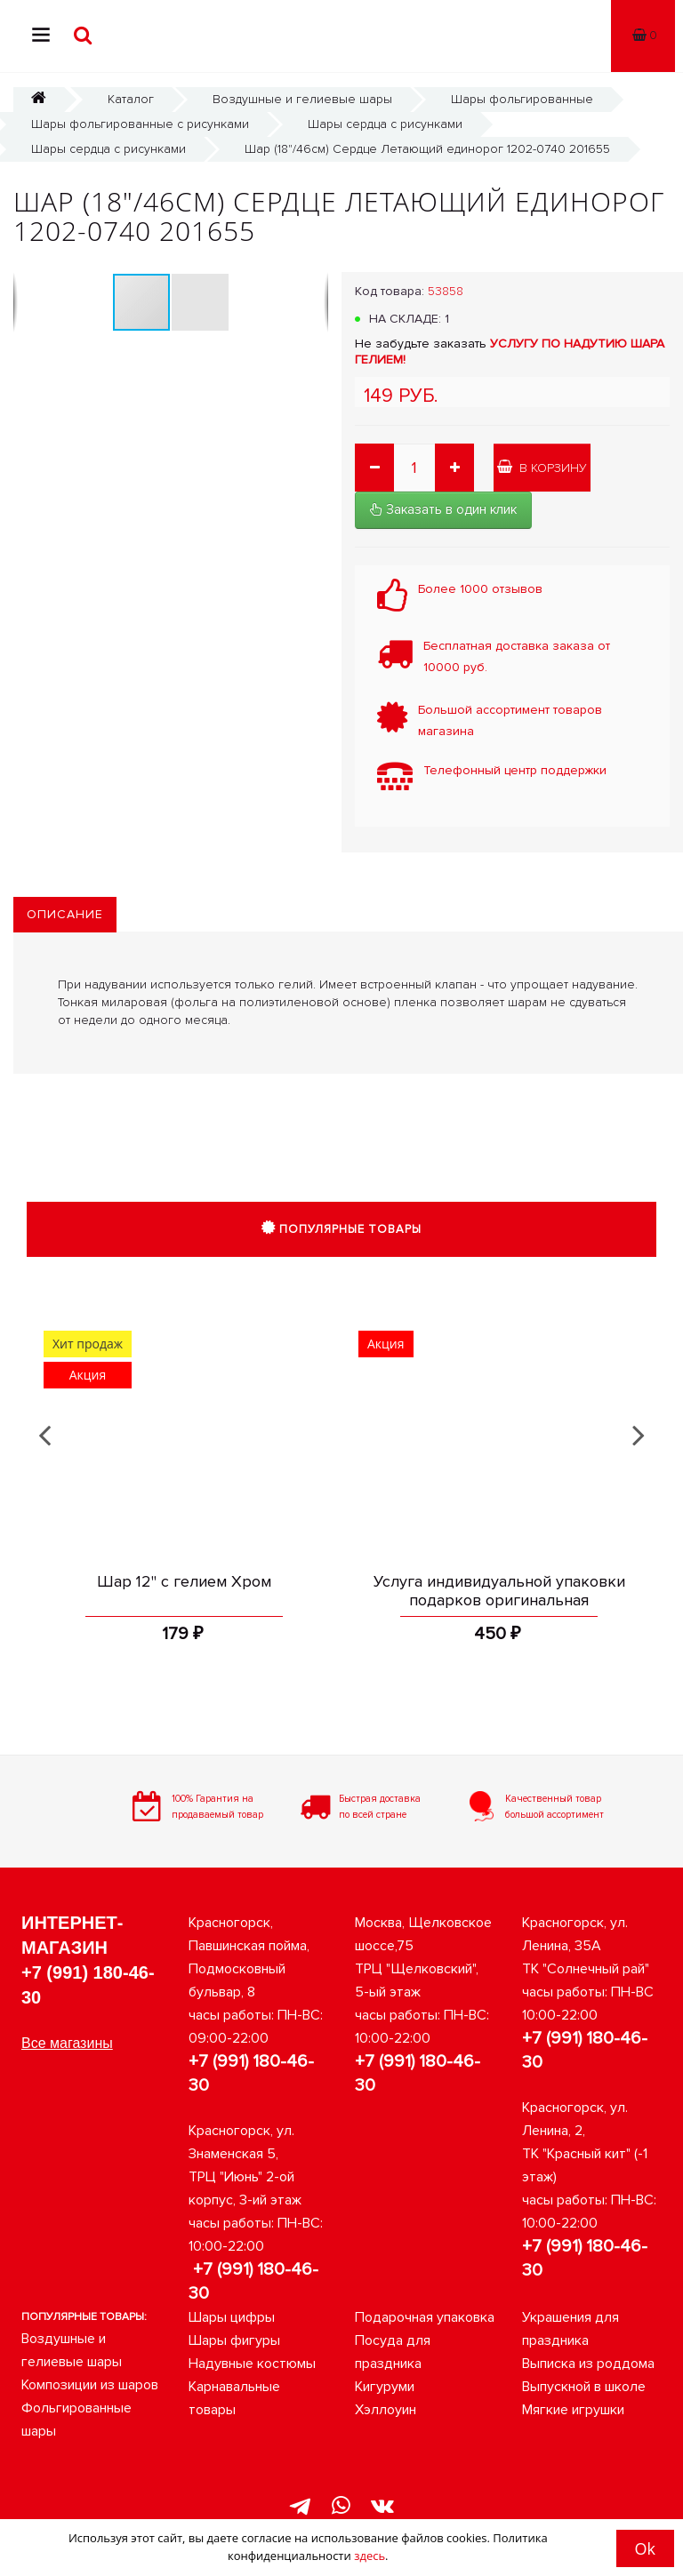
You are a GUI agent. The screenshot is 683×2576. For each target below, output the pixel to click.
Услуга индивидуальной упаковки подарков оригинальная (499, 1591)
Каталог (131, 99)
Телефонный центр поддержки (515, 770)
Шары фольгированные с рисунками (140, 124)
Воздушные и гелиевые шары (302, 99)
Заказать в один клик (443, 509)
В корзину (542, 468)
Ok (645, 2548)
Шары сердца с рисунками (385, 124)
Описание (65, 914)
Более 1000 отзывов (480, 588)
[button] (200, 302)
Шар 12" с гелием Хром (184, 1581)
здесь (369, 2556)
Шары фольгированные (522, 99)
